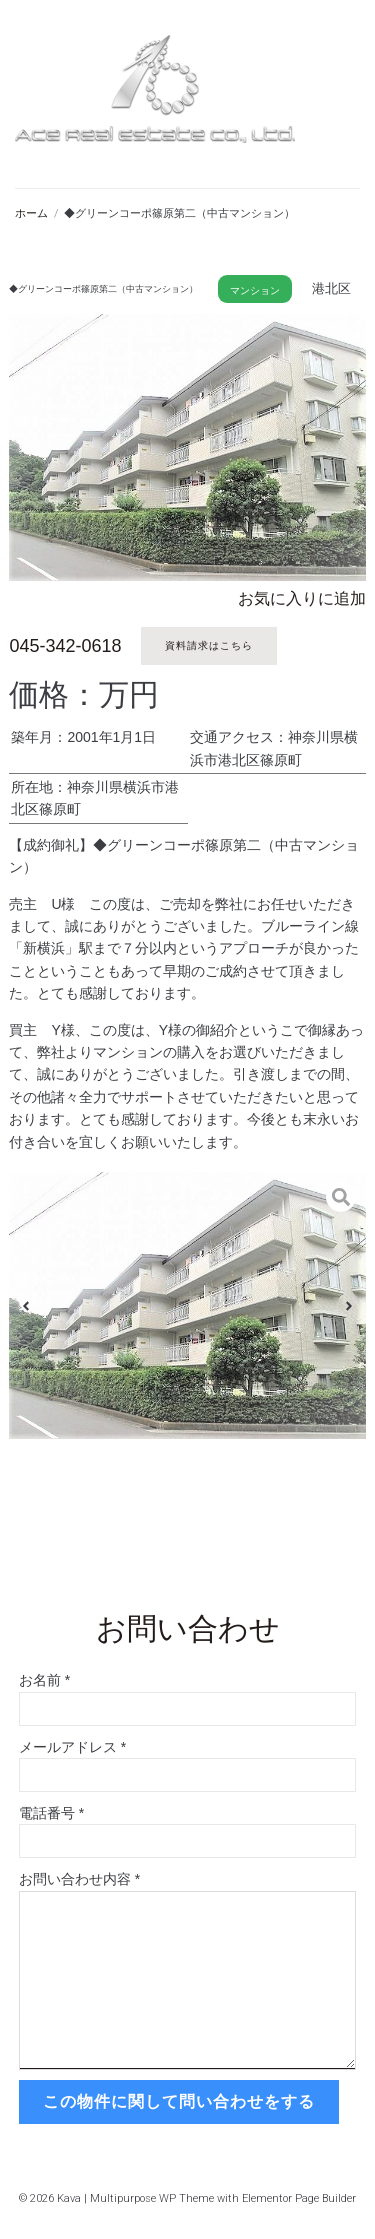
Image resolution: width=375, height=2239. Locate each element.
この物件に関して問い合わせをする (179, 2101)
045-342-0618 (65, 646)
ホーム (31, 213)
